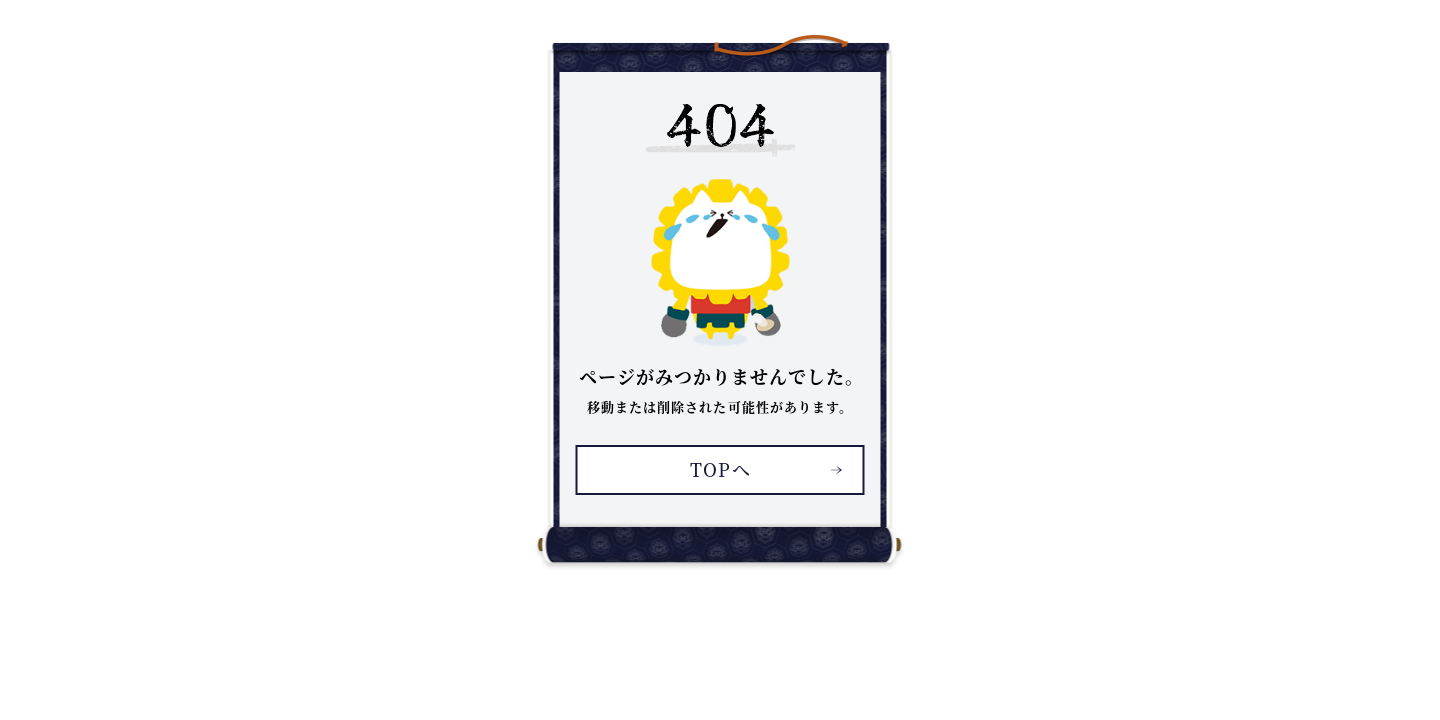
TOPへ (720, 469)
